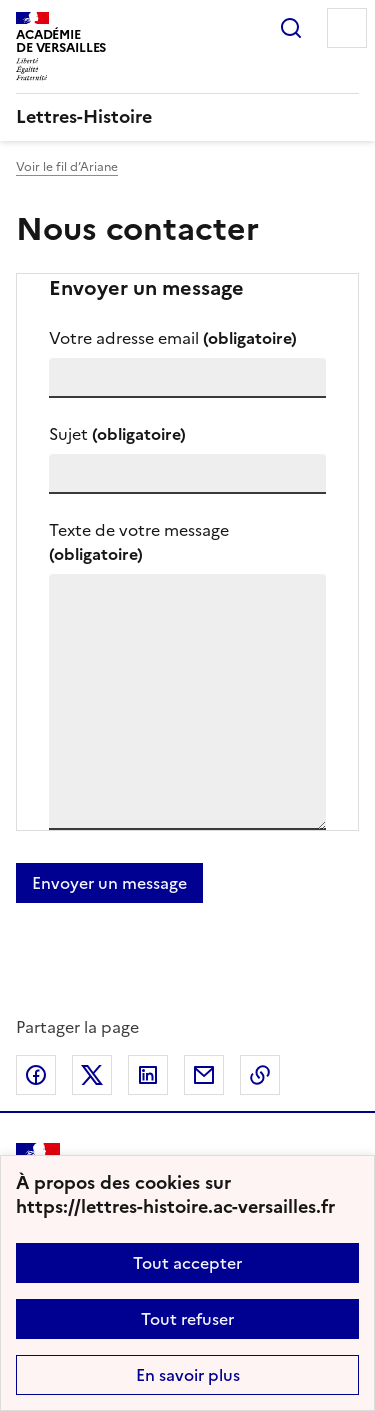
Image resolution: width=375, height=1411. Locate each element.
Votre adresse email (173, 338)
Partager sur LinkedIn (148, 1075)
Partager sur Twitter (92, 1075)
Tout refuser (187, 1319)
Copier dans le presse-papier (260, 1075)
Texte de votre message (139, 542)
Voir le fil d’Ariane (67, 167)
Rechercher (291, 28)
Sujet (117, 434)
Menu (347, 28)
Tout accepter (187, 1263)
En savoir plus (188, 1375)
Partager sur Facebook (36, 1075)
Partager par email (204, 1075)
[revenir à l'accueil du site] (187, 117)
